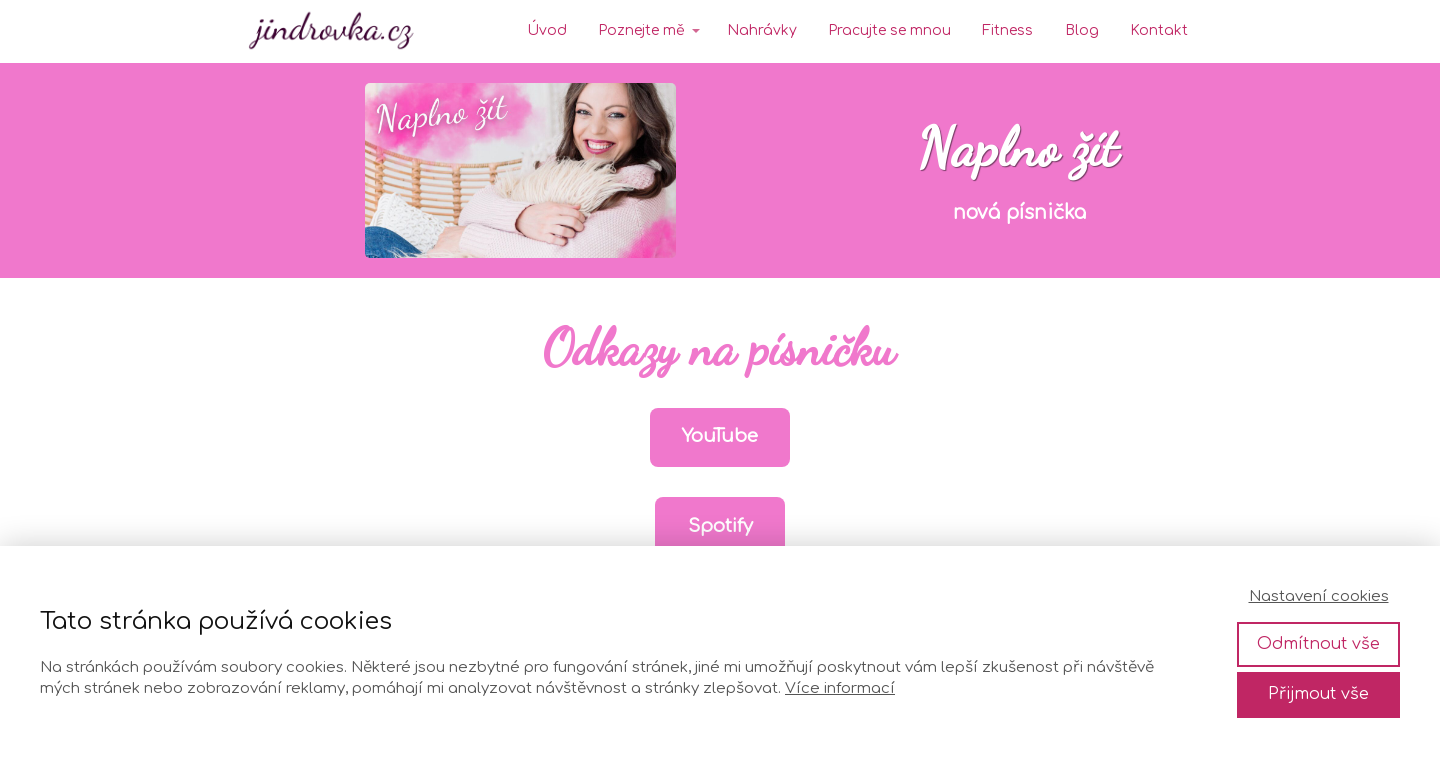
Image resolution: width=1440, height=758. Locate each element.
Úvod (547, 30)
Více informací (840, 688)
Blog (1082, 30)
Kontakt (1159, 30)
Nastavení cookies (1319, 596)
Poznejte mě (641, 30)
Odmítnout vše (1318, 644)
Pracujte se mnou (889, 30)
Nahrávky (762, 30)
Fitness (1007, 30)
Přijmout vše (1318, 694)
